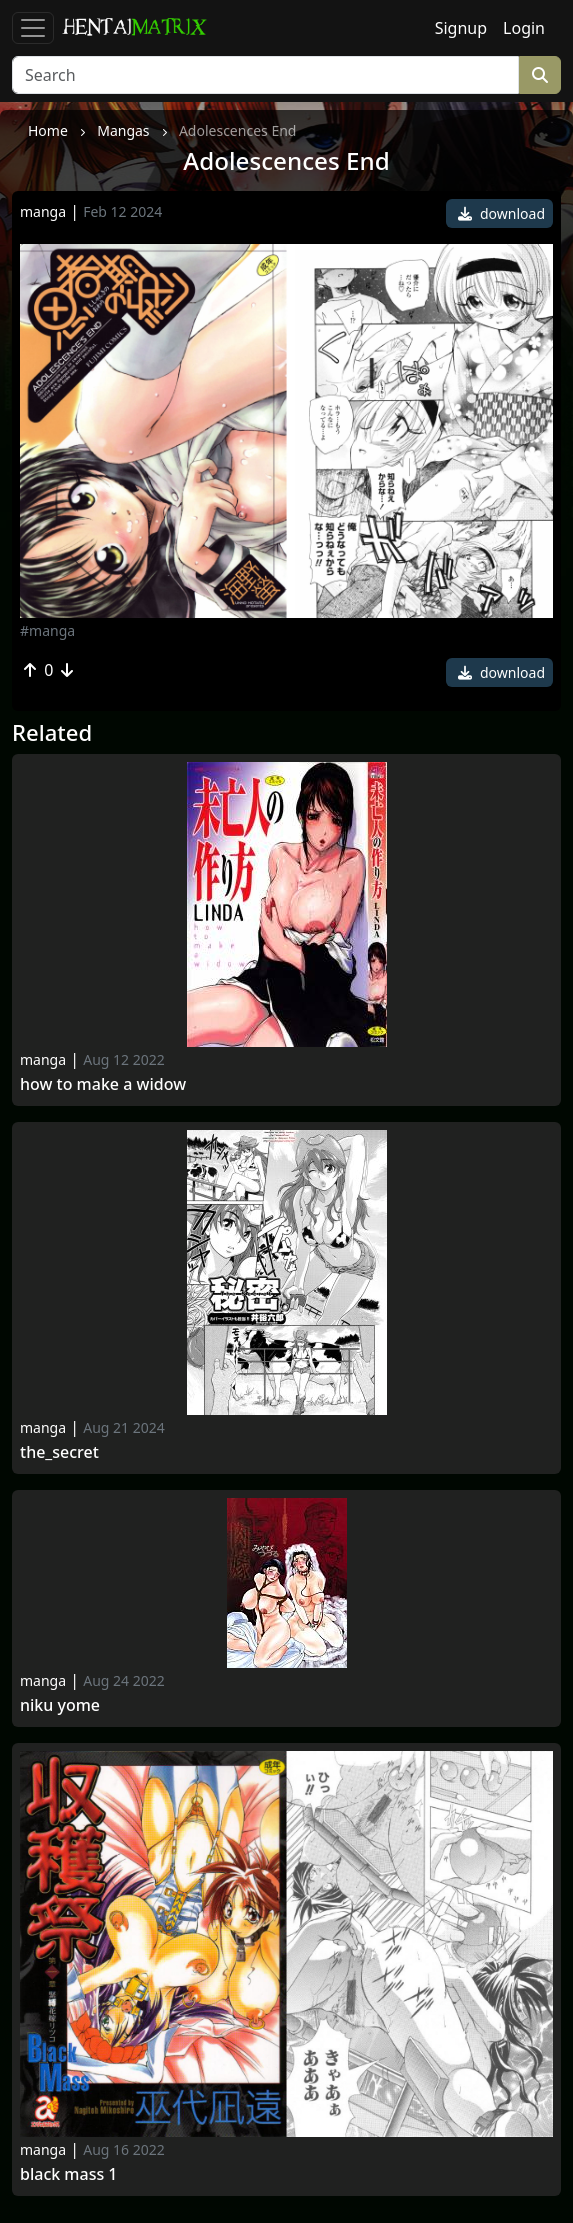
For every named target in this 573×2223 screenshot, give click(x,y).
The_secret (59, 1452)
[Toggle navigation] (33, 28)
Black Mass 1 (69, 2174)
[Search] (265, 75)
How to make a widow (103, 1084)
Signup (461, 28)
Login (524, 28)
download (501, 213)
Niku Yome (60, 1705)
